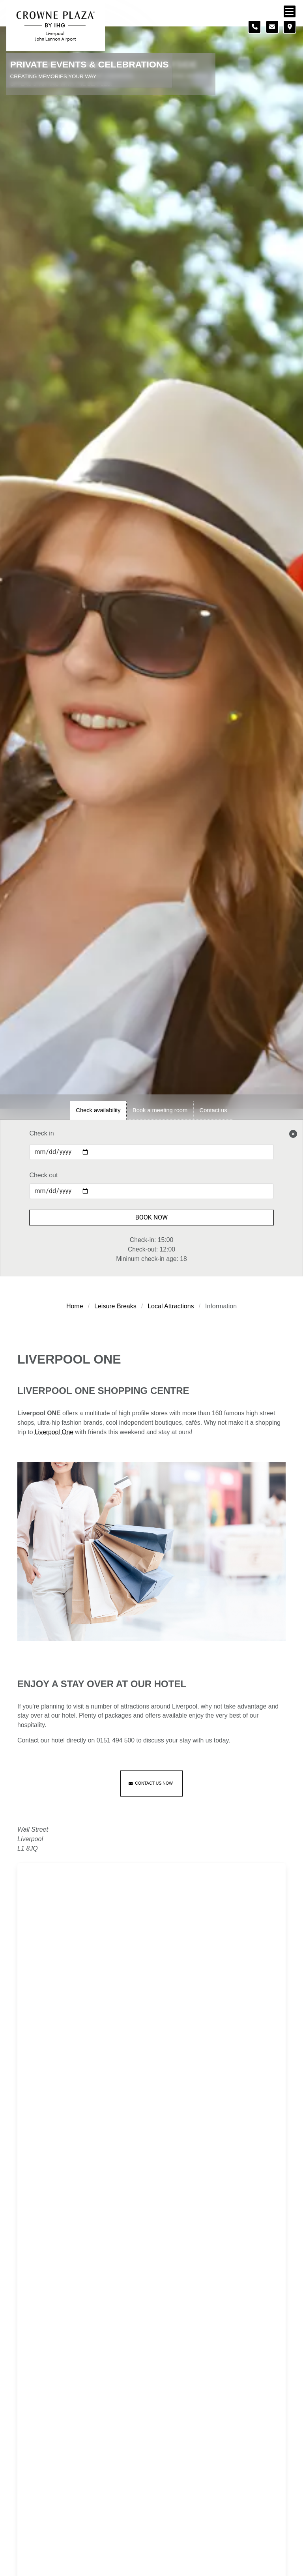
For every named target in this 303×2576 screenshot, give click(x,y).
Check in (41, 1133)
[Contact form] (272, 27)
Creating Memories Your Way (53, 76)
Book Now (151, 1217)
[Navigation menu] (290, 11)
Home (74, 1306)
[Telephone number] (254, 27)
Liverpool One (54, 1432)
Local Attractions (171, 1306)
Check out (43, 1175)
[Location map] (290, 27)
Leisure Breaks (115, 1306)
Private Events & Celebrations (89, 64)
